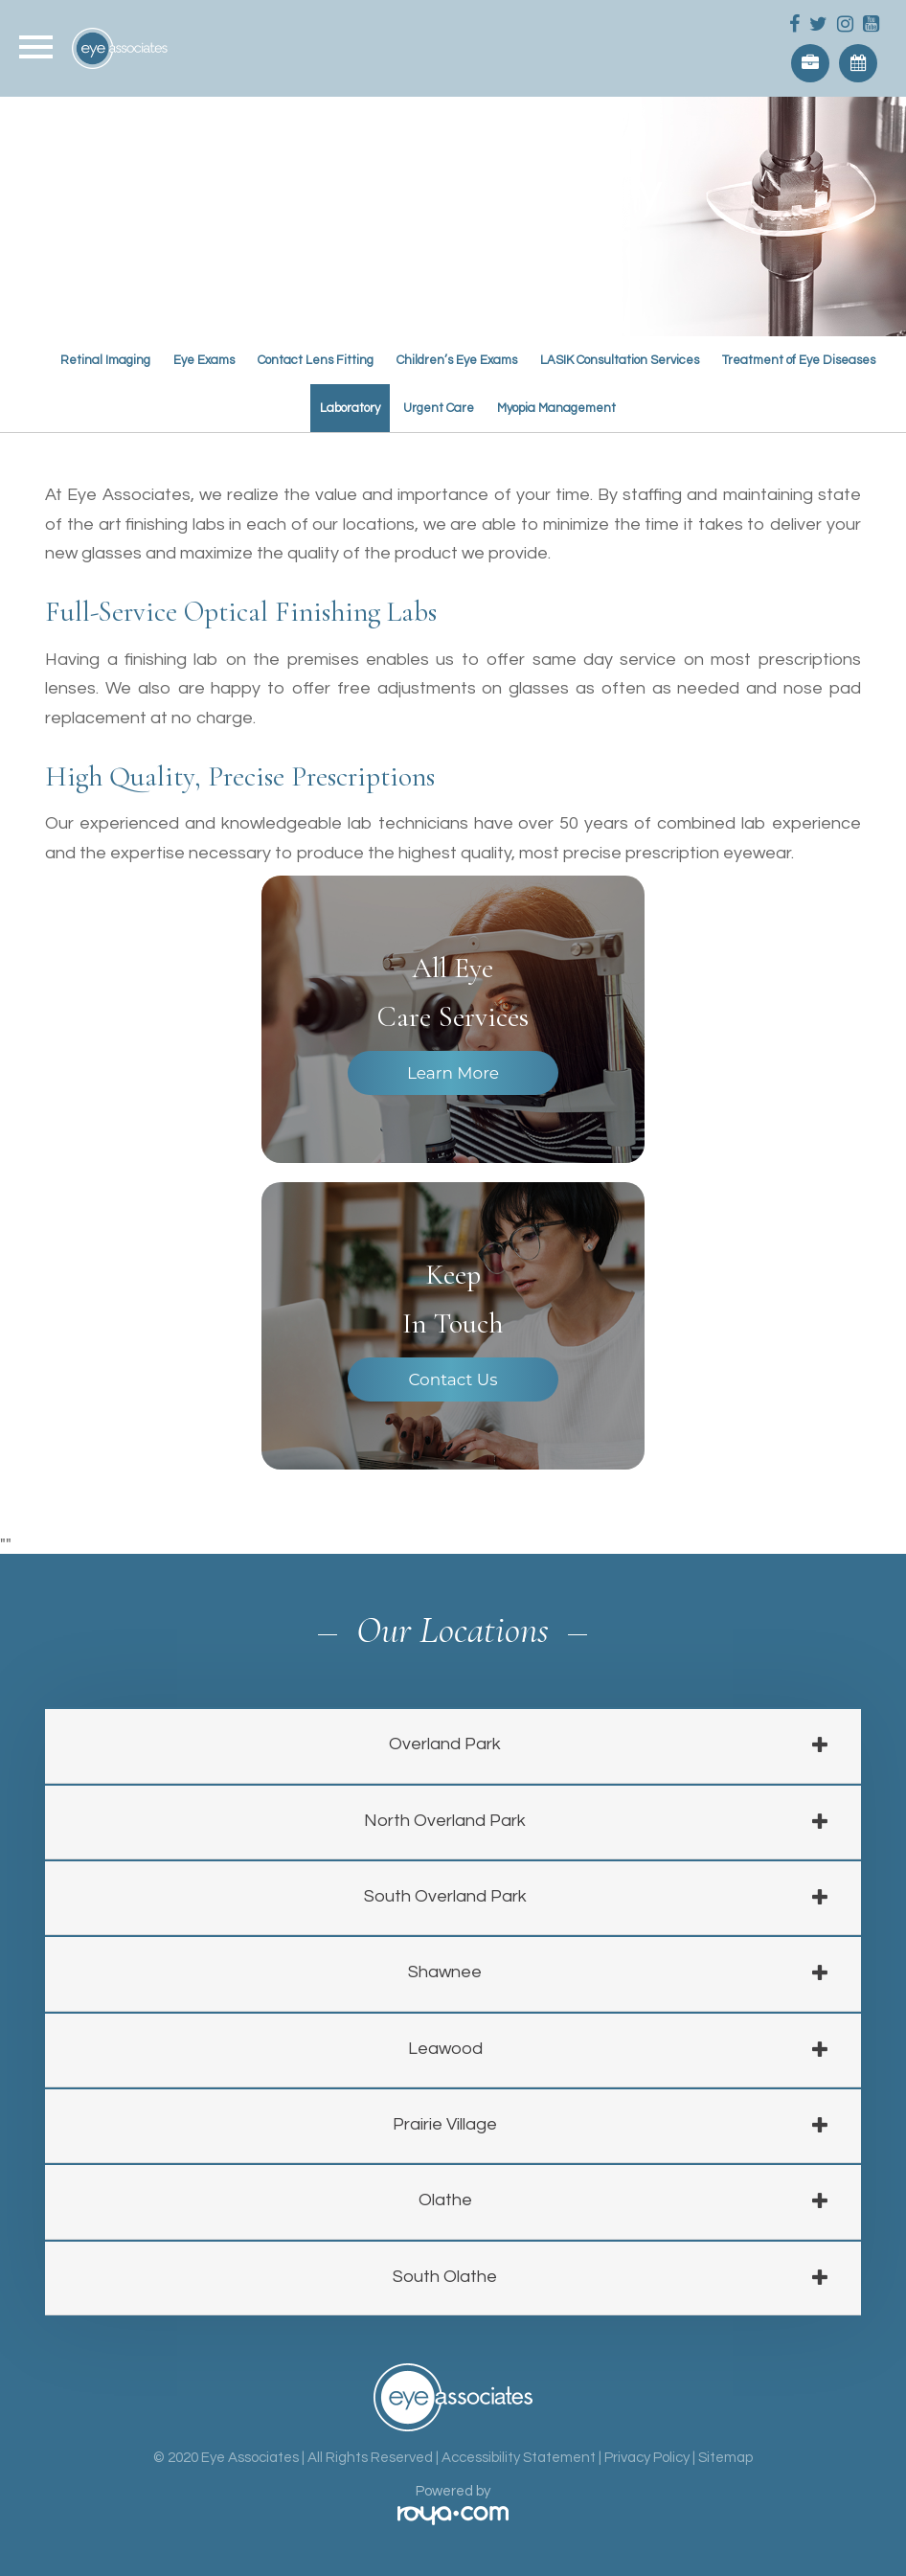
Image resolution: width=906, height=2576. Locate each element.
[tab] (452, 1746)
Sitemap (725, 2458)
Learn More (453, 1073)
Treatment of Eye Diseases (798, 360)
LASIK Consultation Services (619, 360)
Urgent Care (438, 408)
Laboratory (350, 408)
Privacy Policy (647, 2458)
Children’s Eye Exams (456, 360)
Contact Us (452, 1379)
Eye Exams (204, 360)
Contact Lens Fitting (316, 360)
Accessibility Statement (519, 2458)
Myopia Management (556, 408)
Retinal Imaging (105, 360)
